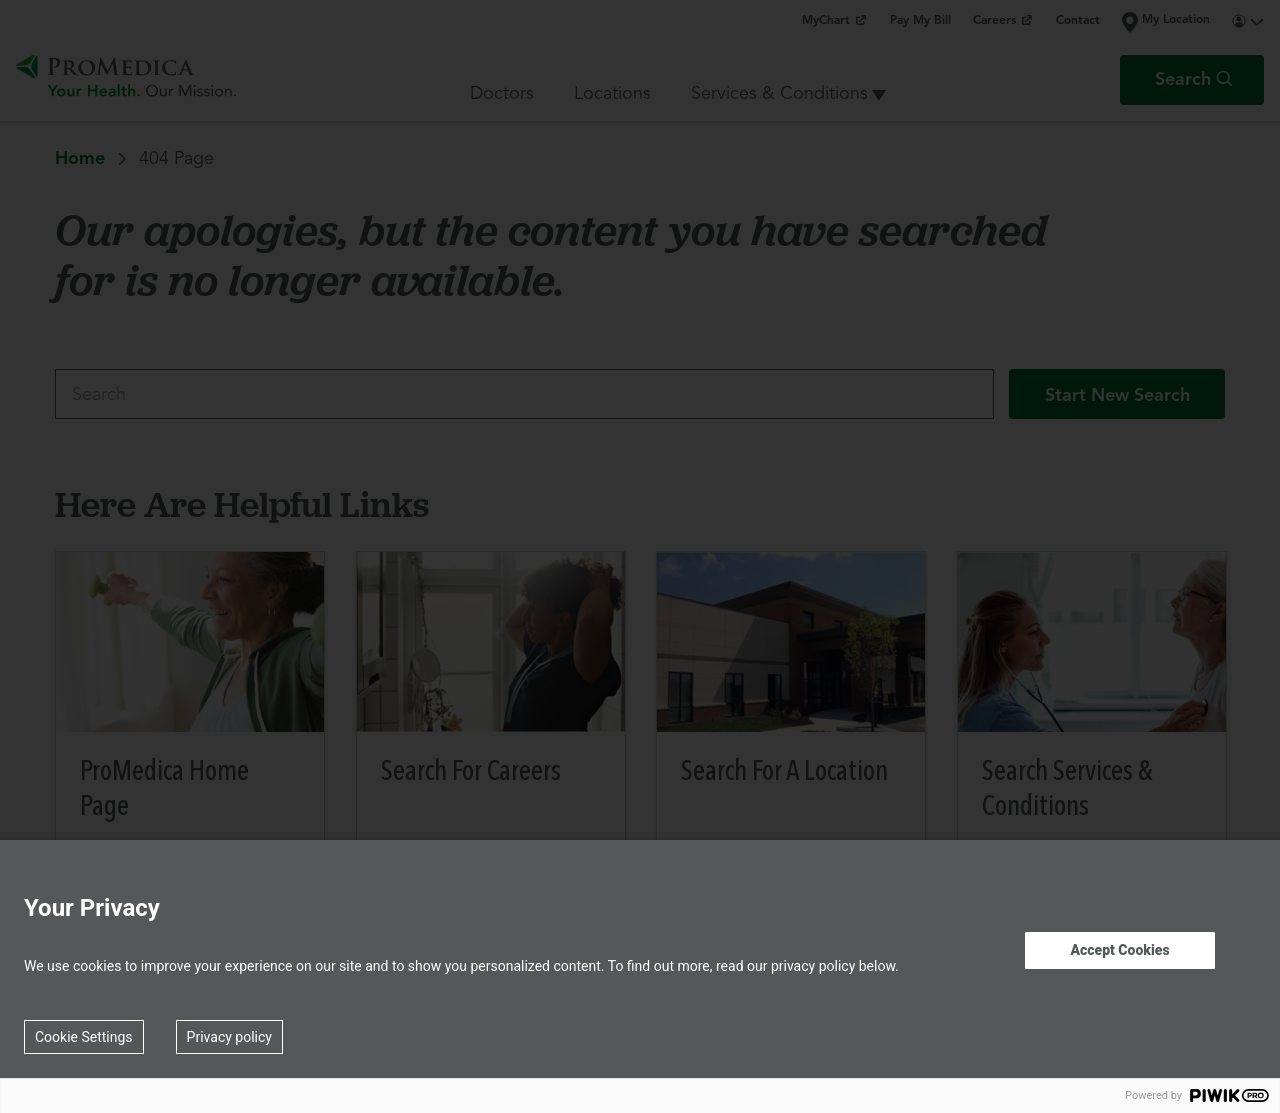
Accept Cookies (1119, 950)
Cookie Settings (84, 1037)
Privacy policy (229, 1037)
